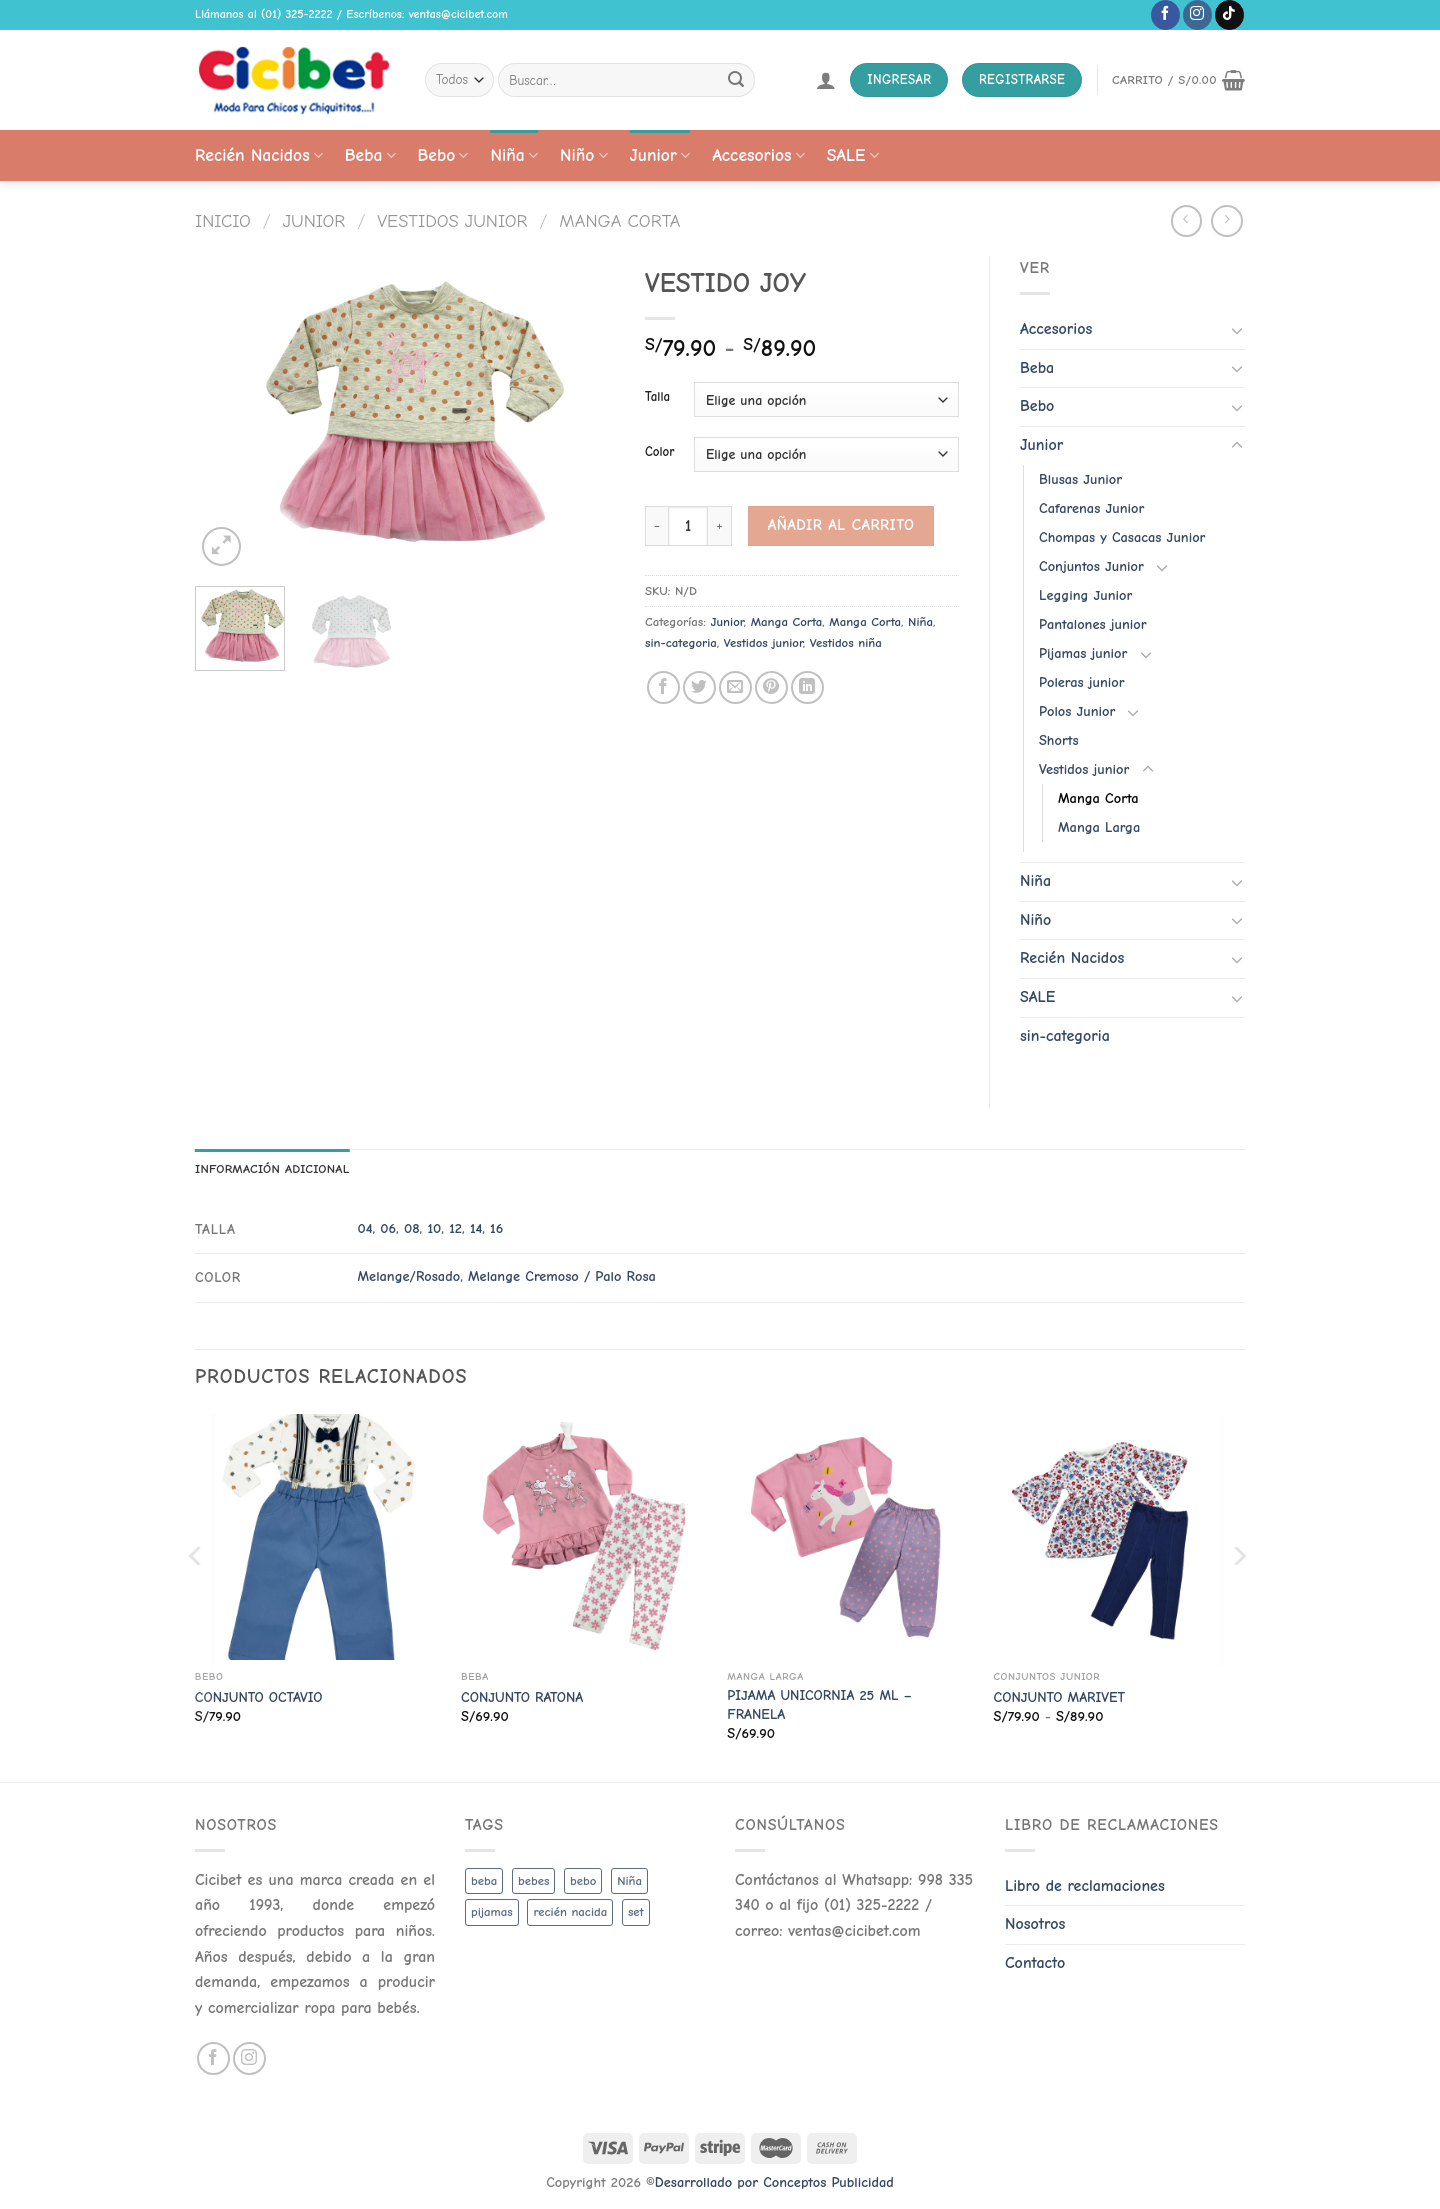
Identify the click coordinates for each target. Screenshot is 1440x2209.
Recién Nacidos (259, 155)
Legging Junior (1085, 595)
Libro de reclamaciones (1085, 1886)
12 (455, 1228)
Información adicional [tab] (272, 1168)
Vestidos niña (846, 642)
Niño (584, 155)
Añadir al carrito (841, 525)
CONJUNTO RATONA (522, 1697)
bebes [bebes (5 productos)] (533, 1880)
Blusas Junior (1080, 479)
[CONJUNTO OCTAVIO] (318, 1537)
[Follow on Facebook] (1165, 15)
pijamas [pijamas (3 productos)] (492, 1911)
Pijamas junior (1083, 653)
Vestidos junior (452, 221)
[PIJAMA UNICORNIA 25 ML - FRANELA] (850, 1537)
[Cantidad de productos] (688, 526)
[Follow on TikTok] (1229, 15)
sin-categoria (681, 642)
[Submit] (736, 80)
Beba (370, 155)
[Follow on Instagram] (1197, 15)
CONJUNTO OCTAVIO (259, 1697)
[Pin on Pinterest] (771, 687)
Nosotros (1035, 1924)
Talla (657, 397)
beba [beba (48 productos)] (484, 1880)
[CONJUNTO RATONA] (584, 1537)
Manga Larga (1099, 827)
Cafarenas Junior (1091, 508)
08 (412, 1228)
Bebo (443, 155)
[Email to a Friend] (735, 687)
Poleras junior (1082, 682)
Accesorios (758, 155)
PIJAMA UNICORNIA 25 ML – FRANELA (819, 1705)
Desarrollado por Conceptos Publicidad (774, 2182)
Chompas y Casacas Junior (1122, 537)
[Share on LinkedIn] (807, 687)
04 (364, 1228)
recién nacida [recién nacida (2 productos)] (570, 1911)
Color (659, 452)
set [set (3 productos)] (636, 1911)
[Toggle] (1237, 330)
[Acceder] (826, 80)
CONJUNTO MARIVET (1060, 1697)
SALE (853, 155)
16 (496, 1228)
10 (434, 1228)
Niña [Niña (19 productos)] (629, 1880)
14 (476, 1228)
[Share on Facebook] (663, 687)
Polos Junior (1077, 711)
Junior (660, 155)
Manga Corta (619, 221)
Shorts (1059, 740)
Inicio (223, 221)
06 (388, 1228)
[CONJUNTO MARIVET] (1117, 1537)
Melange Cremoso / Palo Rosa (562, 1276)
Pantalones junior (1092, 624)
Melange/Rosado (408, 1276)
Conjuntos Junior (1091, 566)
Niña (513, 155)
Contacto (1035, 1963)
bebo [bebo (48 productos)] (583, 1880)
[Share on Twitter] (699, 687)
